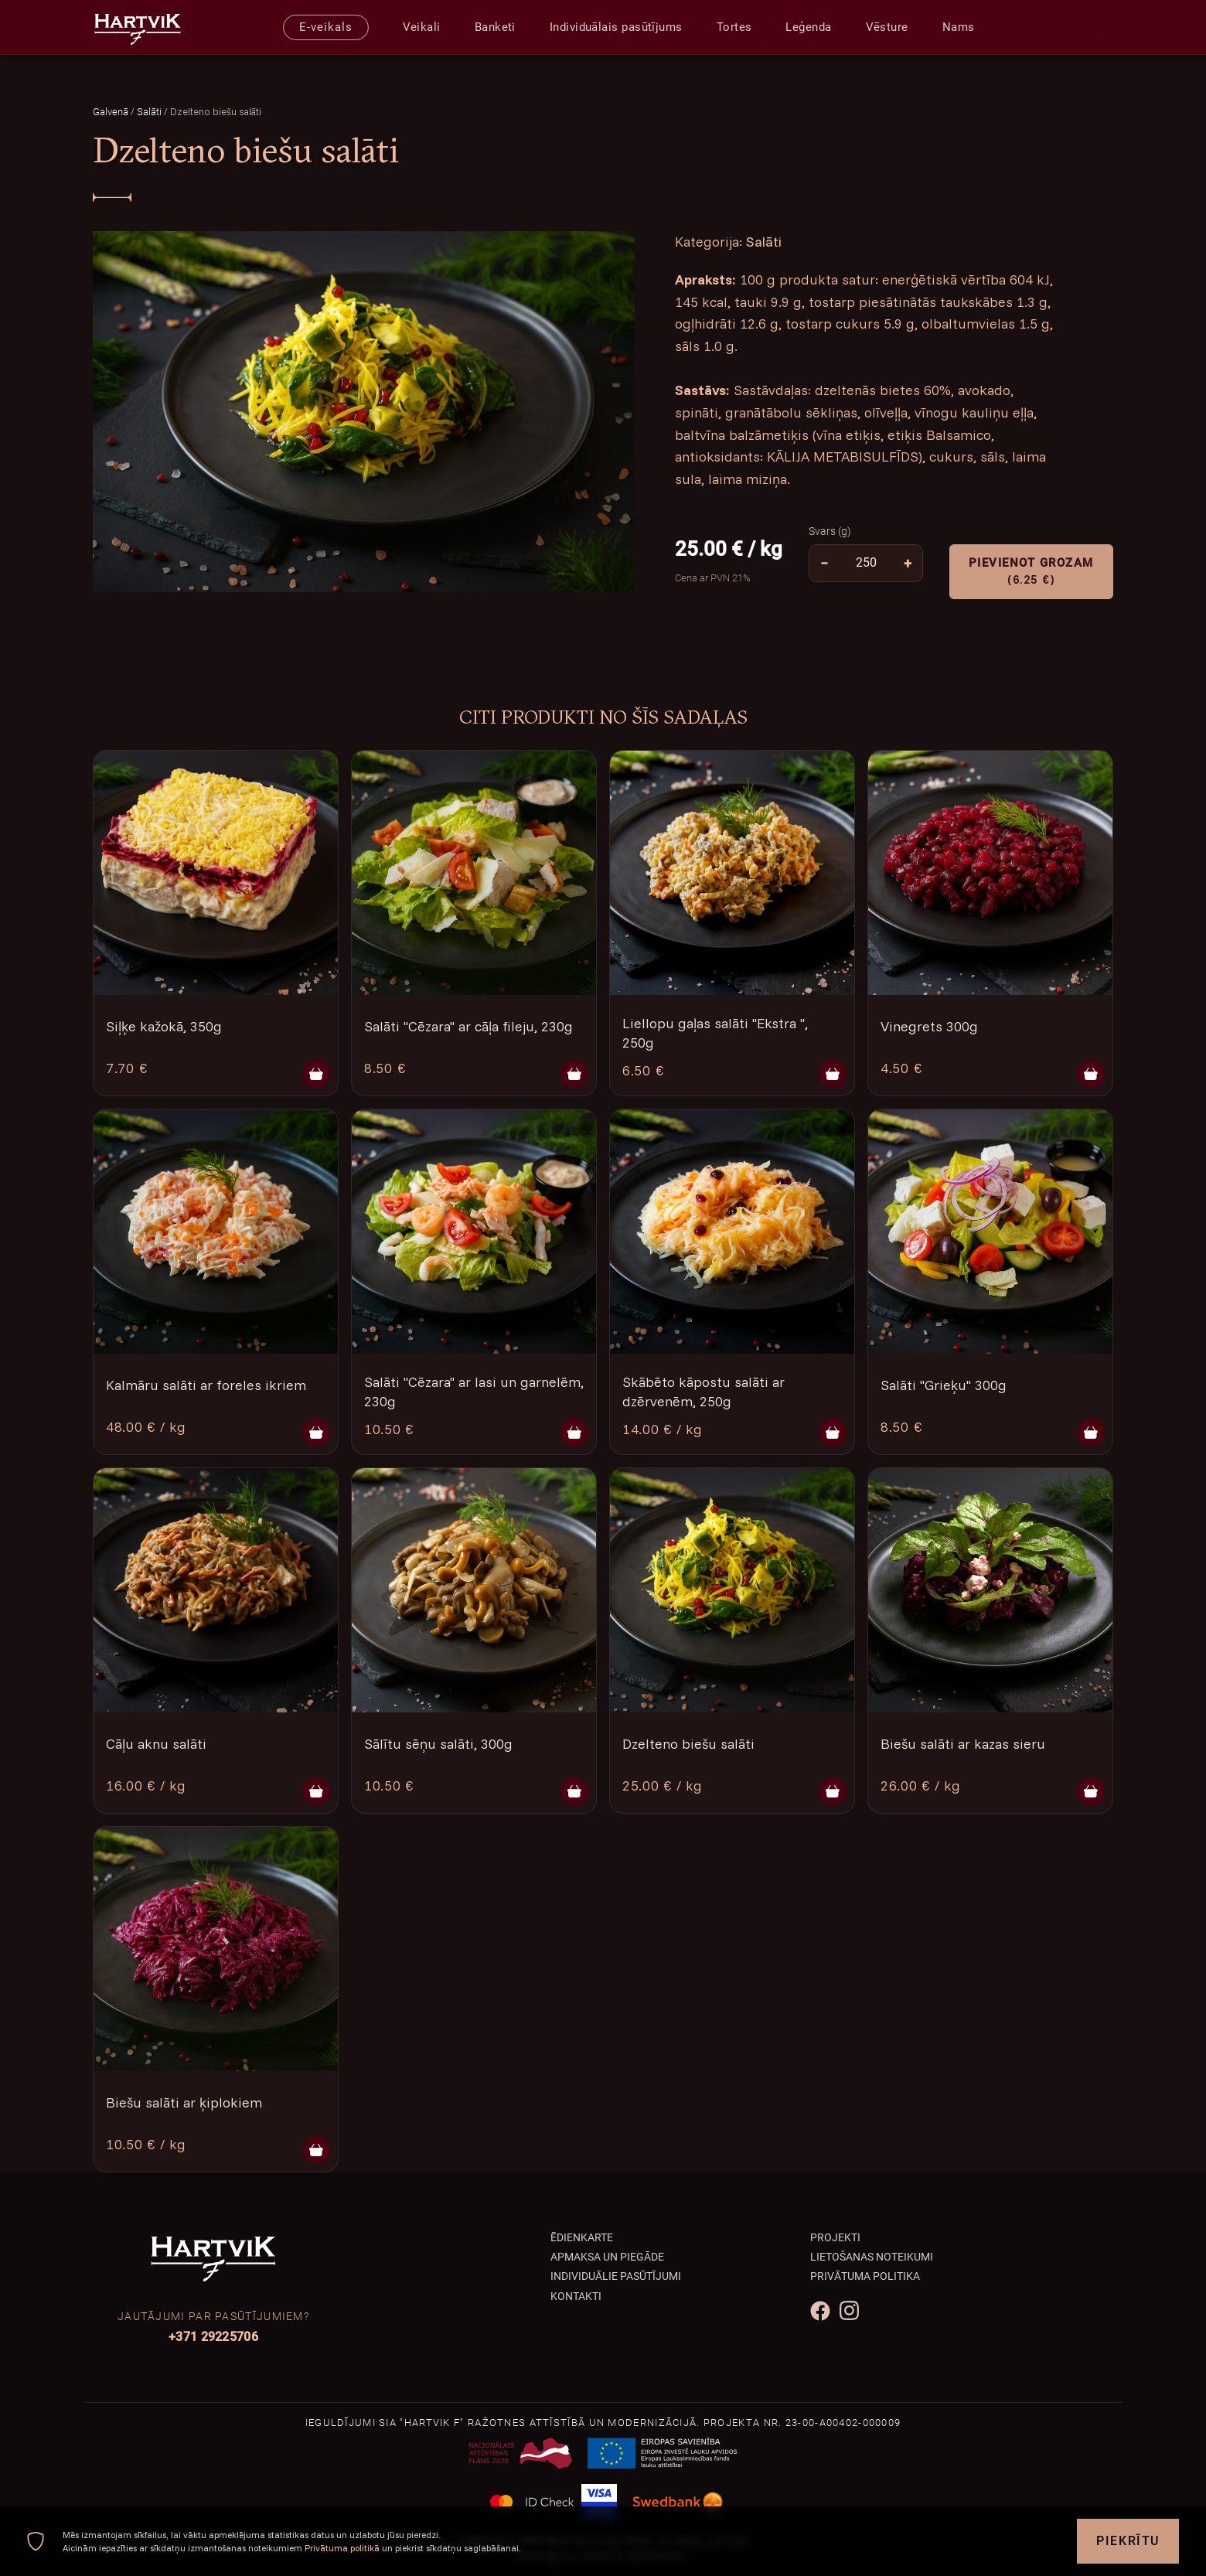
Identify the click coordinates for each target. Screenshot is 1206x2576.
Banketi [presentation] (495, 27)
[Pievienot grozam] (316, 1074)
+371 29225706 (213, 2336)
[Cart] (1106, 27)
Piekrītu (1128, 2540)
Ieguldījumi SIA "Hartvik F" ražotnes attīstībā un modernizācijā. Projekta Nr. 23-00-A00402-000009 (603, 2422)
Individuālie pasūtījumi (615, 2276)
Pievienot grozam (1031, 572)
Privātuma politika (865, 2276)
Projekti (835, 2237)
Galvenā (110, 112)
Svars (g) (830, 531)
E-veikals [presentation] (325, 27)
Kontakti (575, 2296)
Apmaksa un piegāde (607, 2257)
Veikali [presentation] (422, 27)
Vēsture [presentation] (887, 27)
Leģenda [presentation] (808, 27)
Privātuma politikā (342, 2548)
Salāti (150, 112)
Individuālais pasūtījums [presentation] (616, 27)
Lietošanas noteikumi (871, 2257)
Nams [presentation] (958, 27)
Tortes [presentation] (734, 27)
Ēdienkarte (581, 2237)
